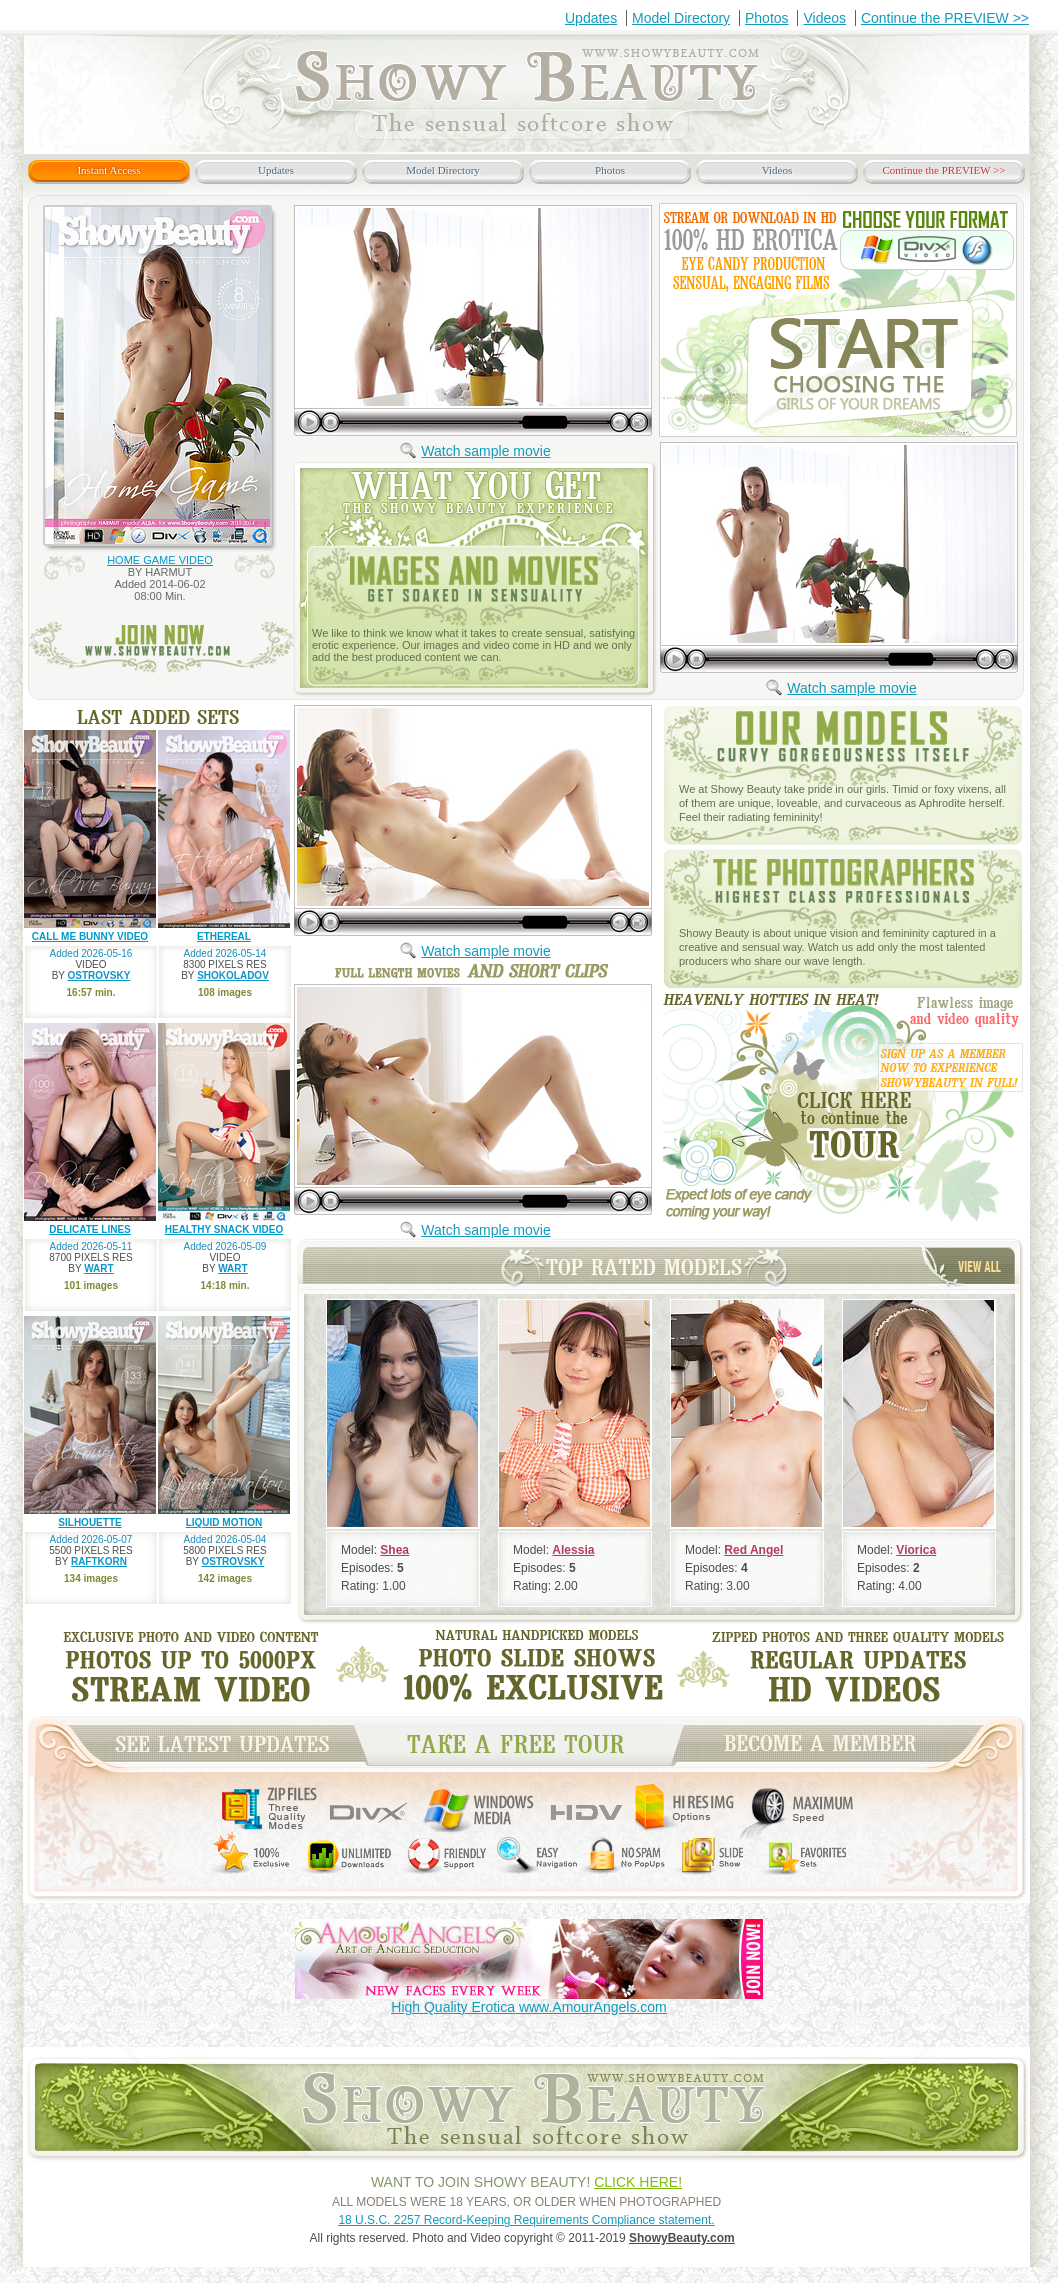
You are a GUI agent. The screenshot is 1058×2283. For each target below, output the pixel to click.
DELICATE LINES (89, 1229)
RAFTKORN (99, 1561)
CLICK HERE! (638, 2182)
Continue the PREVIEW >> (945, 18)
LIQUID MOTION (224, 1522)
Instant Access (108, 170)
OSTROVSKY (99, 975)
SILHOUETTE (89, 1522)
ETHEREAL (224, 936)
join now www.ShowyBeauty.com (161, 647)
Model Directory (681, 18)
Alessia (573, 1550)
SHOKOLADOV (233, 975)
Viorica (916, 1550)
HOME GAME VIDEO (160, 560)
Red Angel (753, 1550)
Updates (591, 18)
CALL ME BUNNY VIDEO (90, 936)
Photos (767, 18)
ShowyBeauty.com (682, 2238)
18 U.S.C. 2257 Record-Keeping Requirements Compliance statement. (526, 2220)
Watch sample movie (485, 451)
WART (98, 1268)
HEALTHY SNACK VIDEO (224, 1229)
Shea (394, 1550)
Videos (824, 18)
